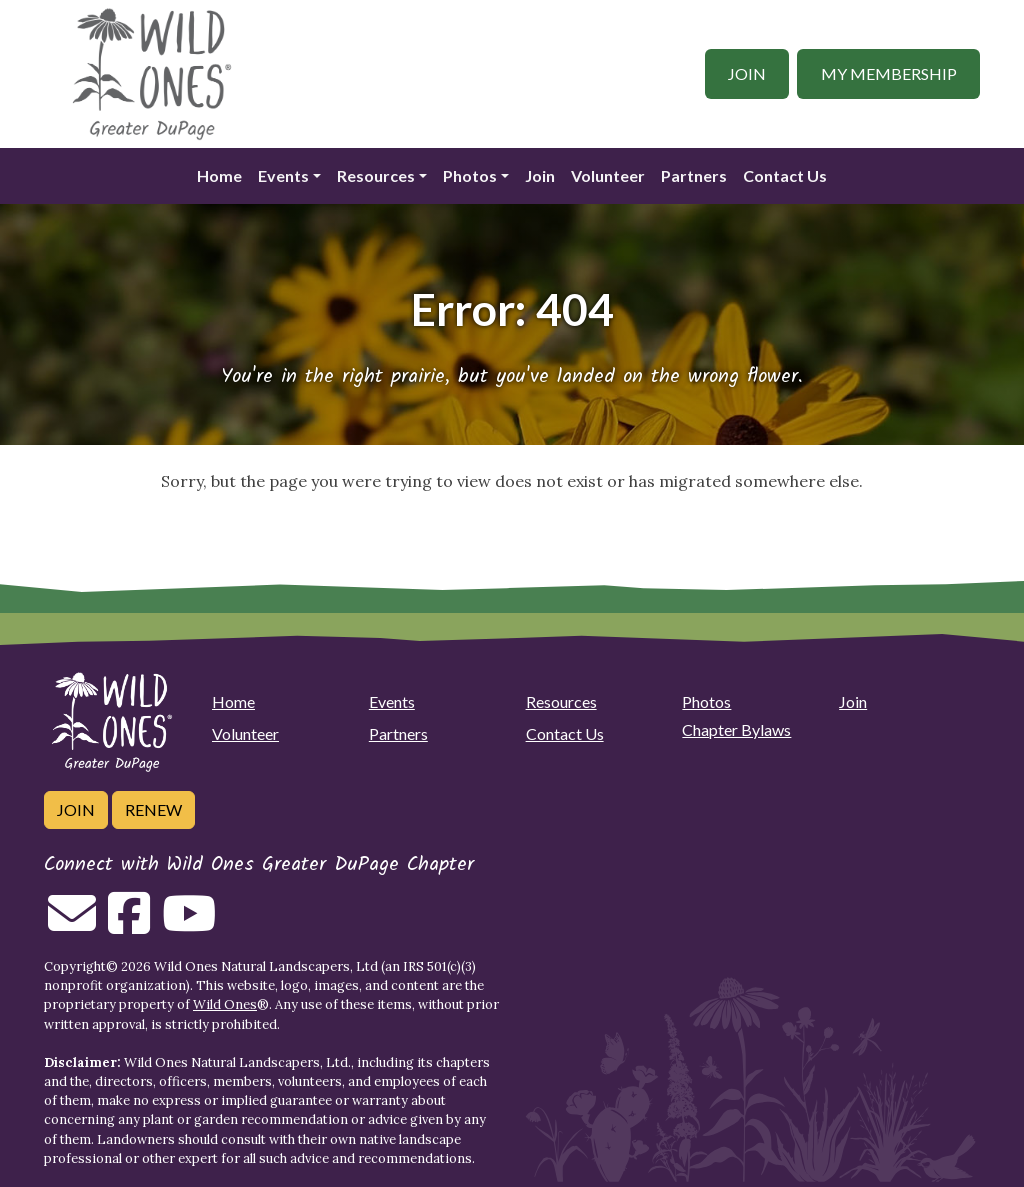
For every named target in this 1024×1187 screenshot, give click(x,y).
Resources (376, 175)
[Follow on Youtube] (189, 925)
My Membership (889, 73)
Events (283, 175)
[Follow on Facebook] (129, 925)
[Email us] (72, 925)
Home (219, 175)
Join (747, 73)
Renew (153, 809)
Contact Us (785, 175)
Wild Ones (225, 1004)
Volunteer (608, 175)
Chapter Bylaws (736, 729)
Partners (694, 175)
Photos (470, 175)
